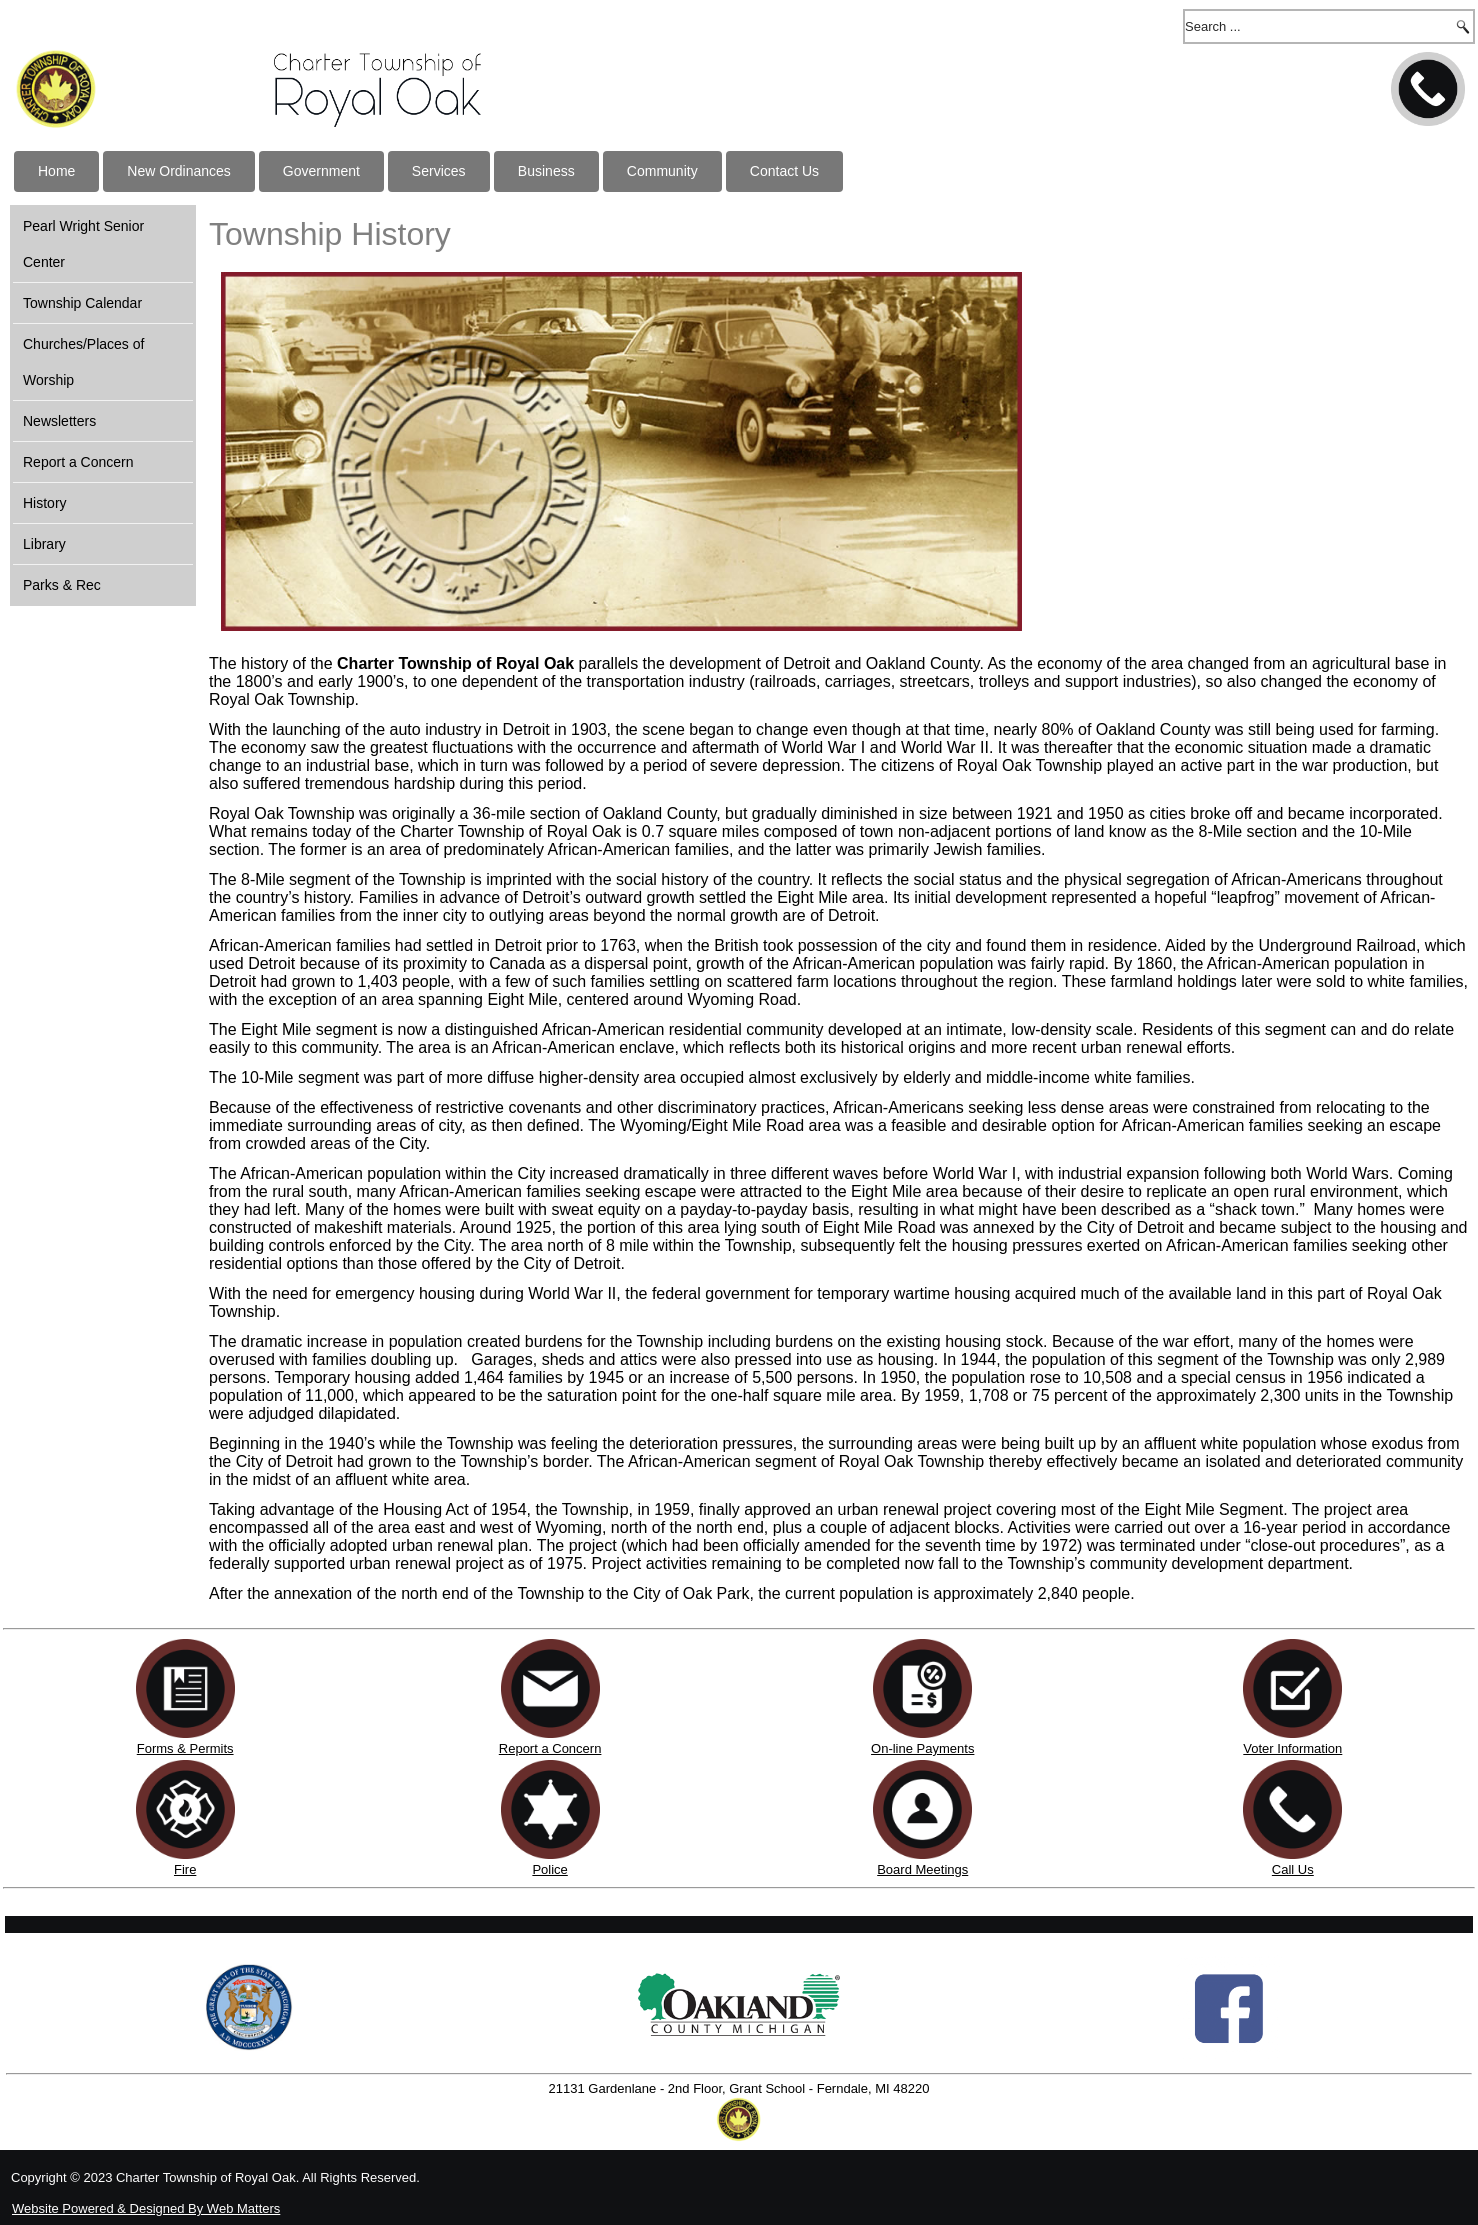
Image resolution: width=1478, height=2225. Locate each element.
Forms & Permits (185, 1748)
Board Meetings (922, 1869)
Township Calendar (82, 303)
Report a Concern (78, 462)
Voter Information (1292, 1748)
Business (546, 171)
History (45, 503)
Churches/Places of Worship (83, 362)
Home (56, 171)
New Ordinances (179, 171)
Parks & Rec (62, 585)
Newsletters (59, 421)
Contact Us (784, 171)
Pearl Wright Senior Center (83, 244)
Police (549, 1869)
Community (662, 171)
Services (439, 171)
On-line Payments (922, 1748)
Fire (185, 1869)
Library (44, 544)
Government (321, 171)
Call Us (1293, 1869)
